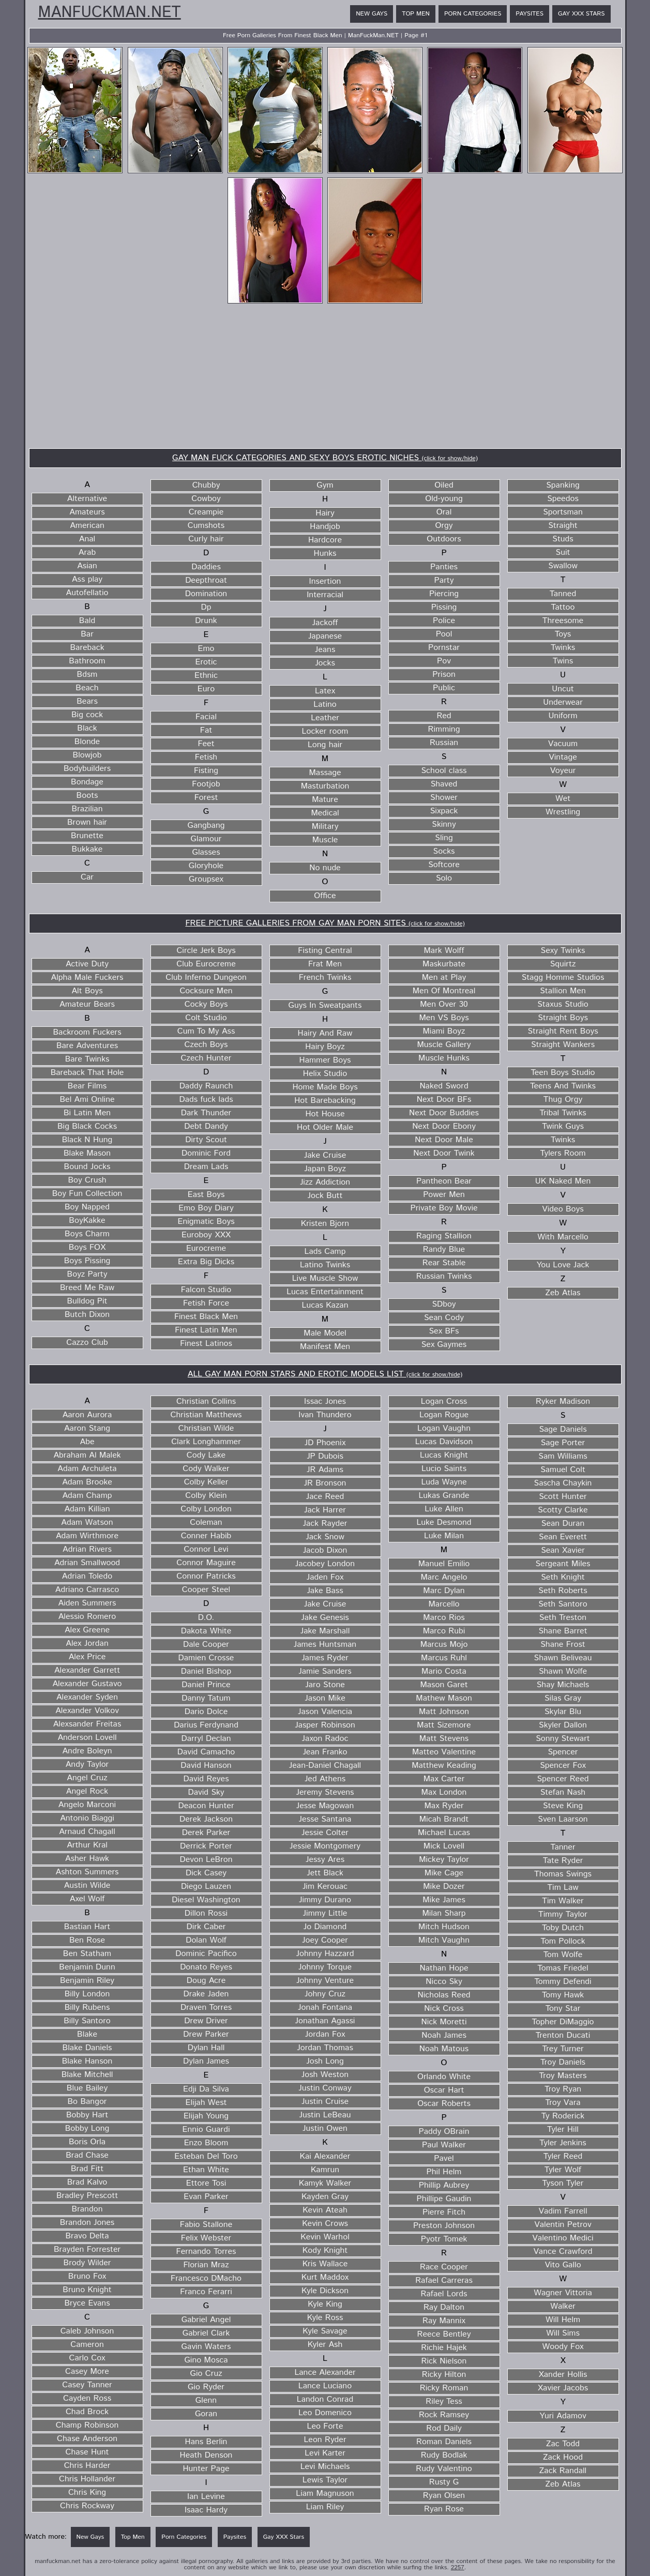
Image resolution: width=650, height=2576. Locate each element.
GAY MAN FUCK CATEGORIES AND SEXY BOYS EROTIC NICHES (325, 458)
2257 (457, 2567)
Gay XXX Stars (581, 13)
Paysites (529, 13)
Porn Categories (472, 13)
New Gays (371, 13)
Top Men (416, 13)
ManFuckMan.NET (109, 13)
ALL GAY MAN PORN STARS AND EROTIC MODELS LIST (325, 1374)
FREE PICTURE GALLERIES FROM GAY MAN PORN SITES (324, 923)
